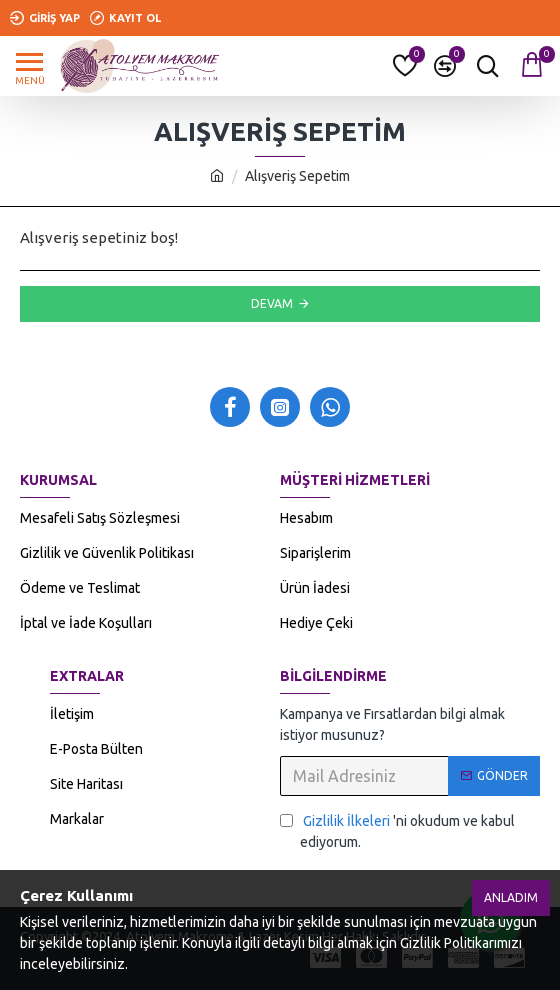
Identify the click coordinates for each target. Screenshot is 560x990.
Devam (272, 303)
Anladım (511, 897)
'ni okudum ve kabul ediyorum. (397, 830)
